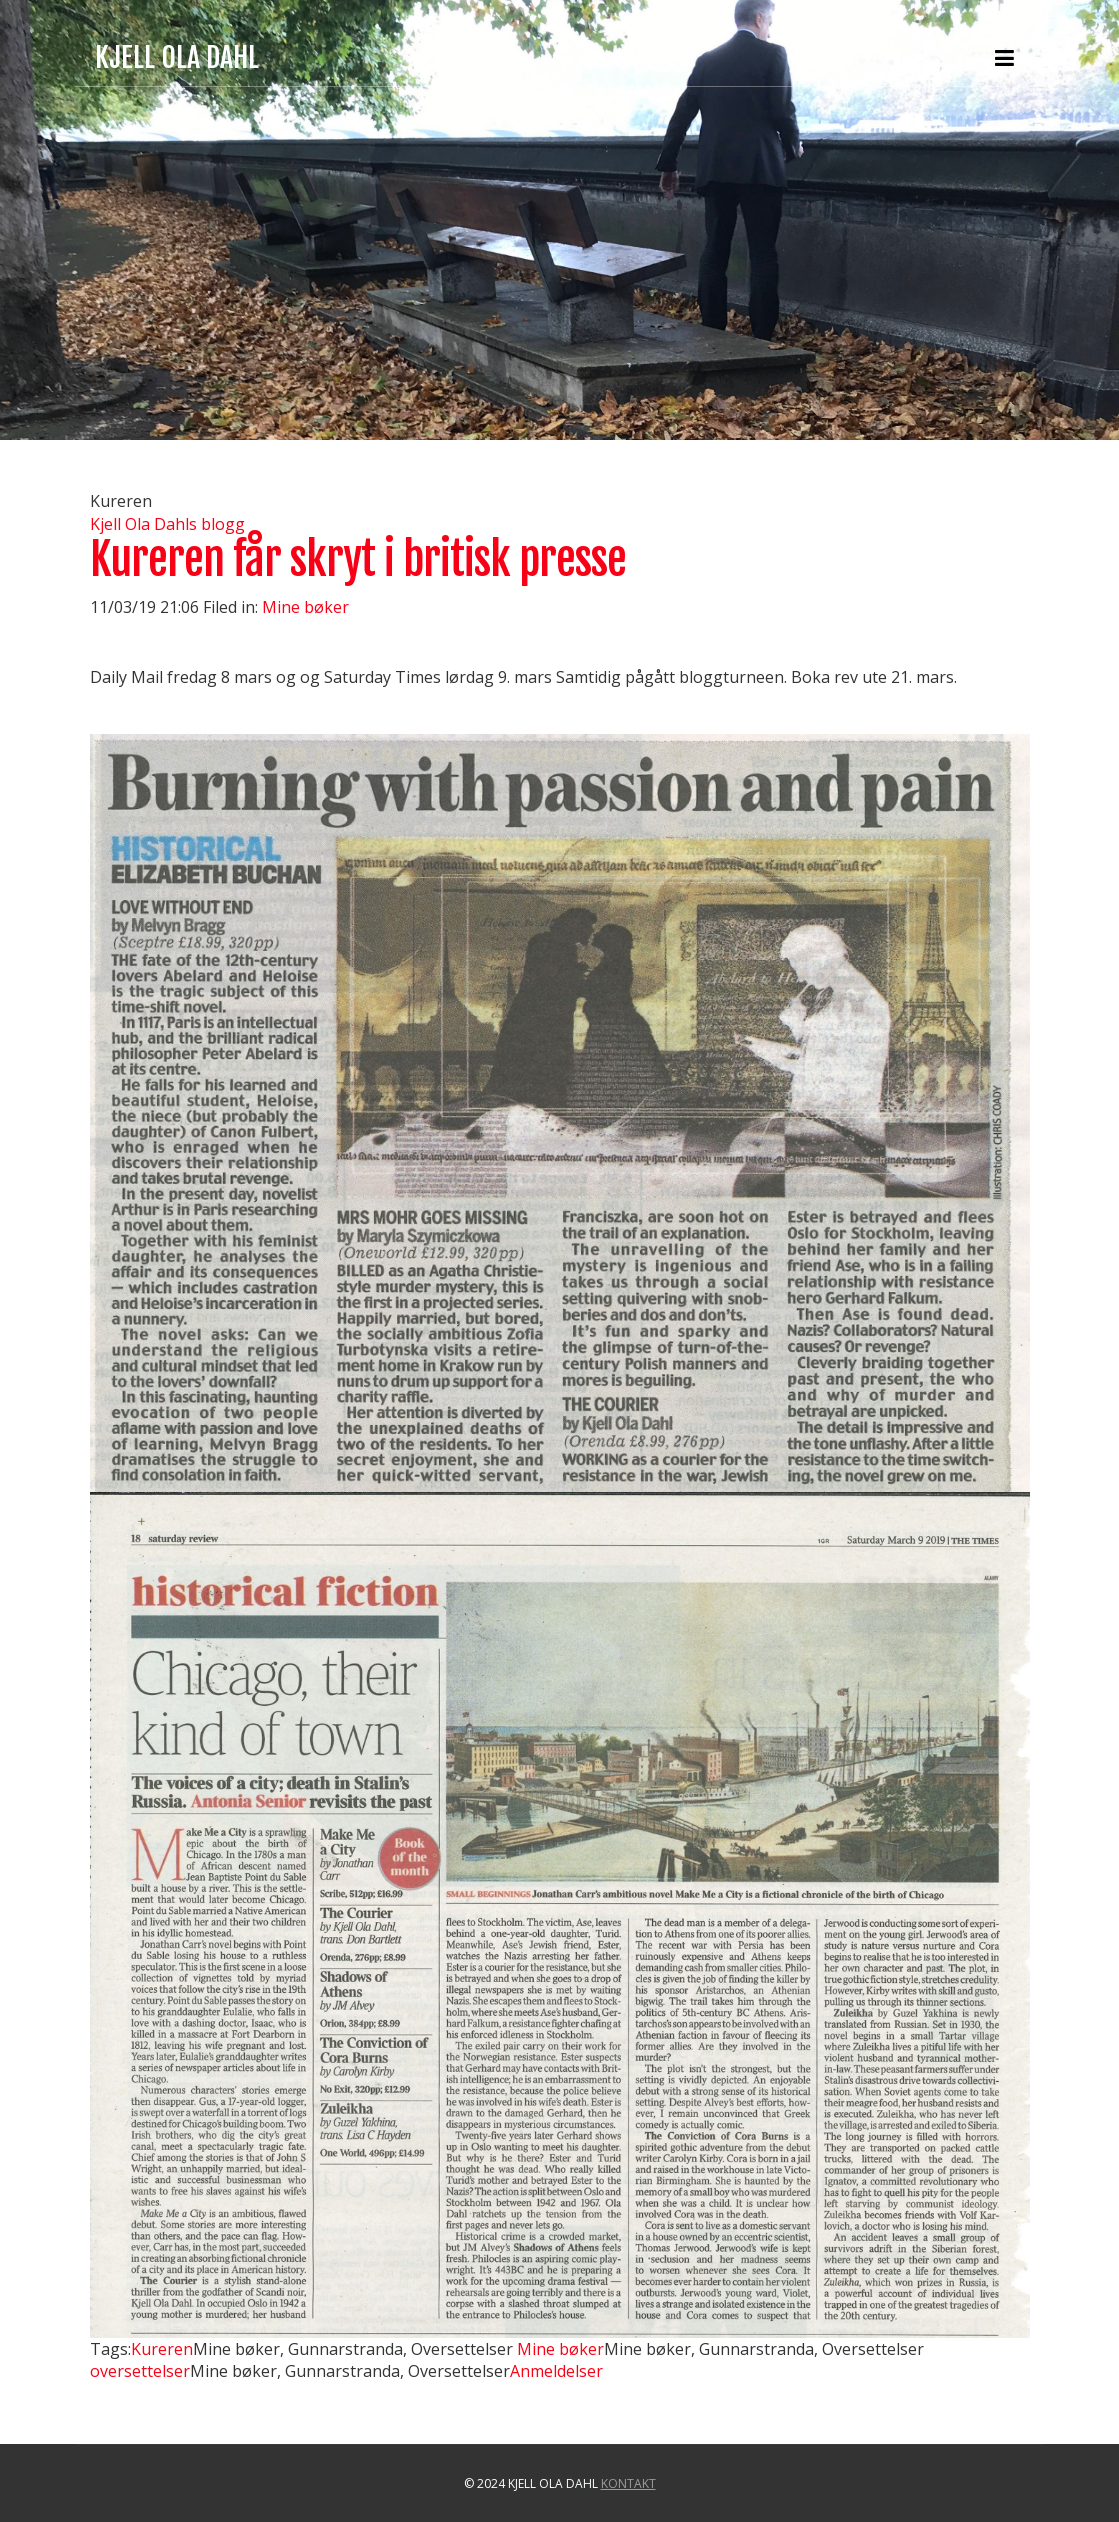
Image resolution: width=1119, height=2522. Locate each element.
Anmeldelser (556, 2371)
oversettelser (140, 2371)
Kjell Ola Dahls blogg (167, 524)
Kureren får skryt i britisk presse (358, 559)
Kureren (162, 2349)
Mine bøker (305, 607)
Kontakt (628, 2483)
